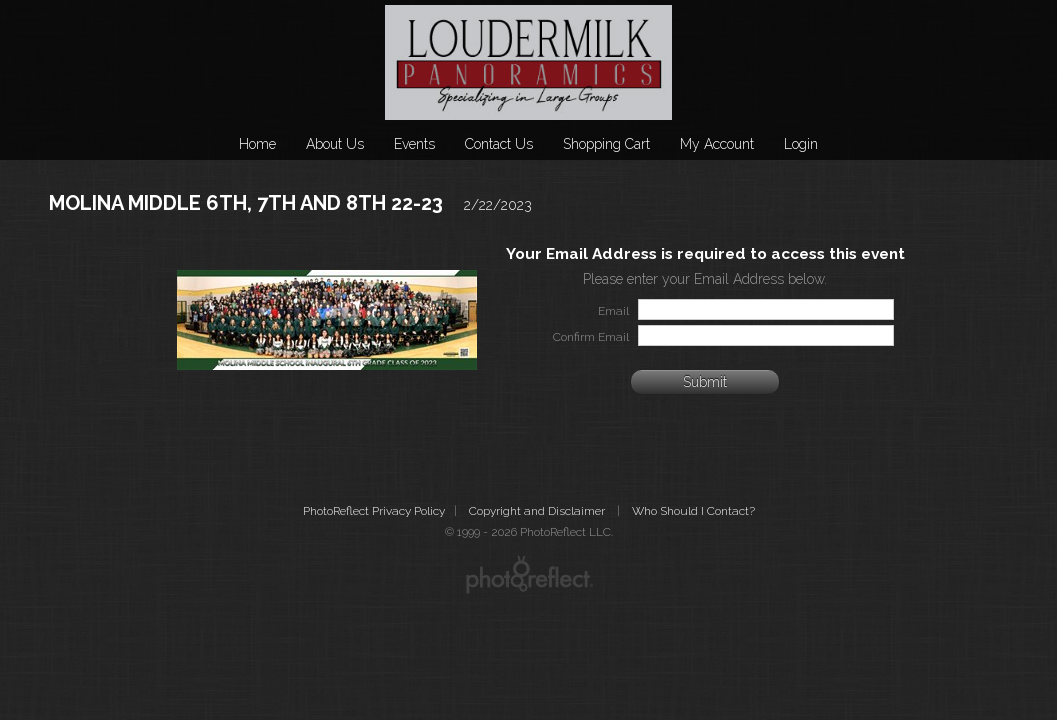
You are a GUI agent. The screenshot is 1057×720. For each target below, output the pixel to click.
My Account (717, 144)
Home (257, 144)
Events (414, 144)
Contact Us (499, 144)
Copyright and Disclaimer (538, 511)
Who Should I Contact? (693, 511)
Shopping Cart (606, 144)
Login (801, 144)
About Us (335, 144)
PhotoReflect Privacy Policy (374, 511)
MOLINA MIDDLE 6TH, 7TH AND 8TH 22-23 (246, 203)
